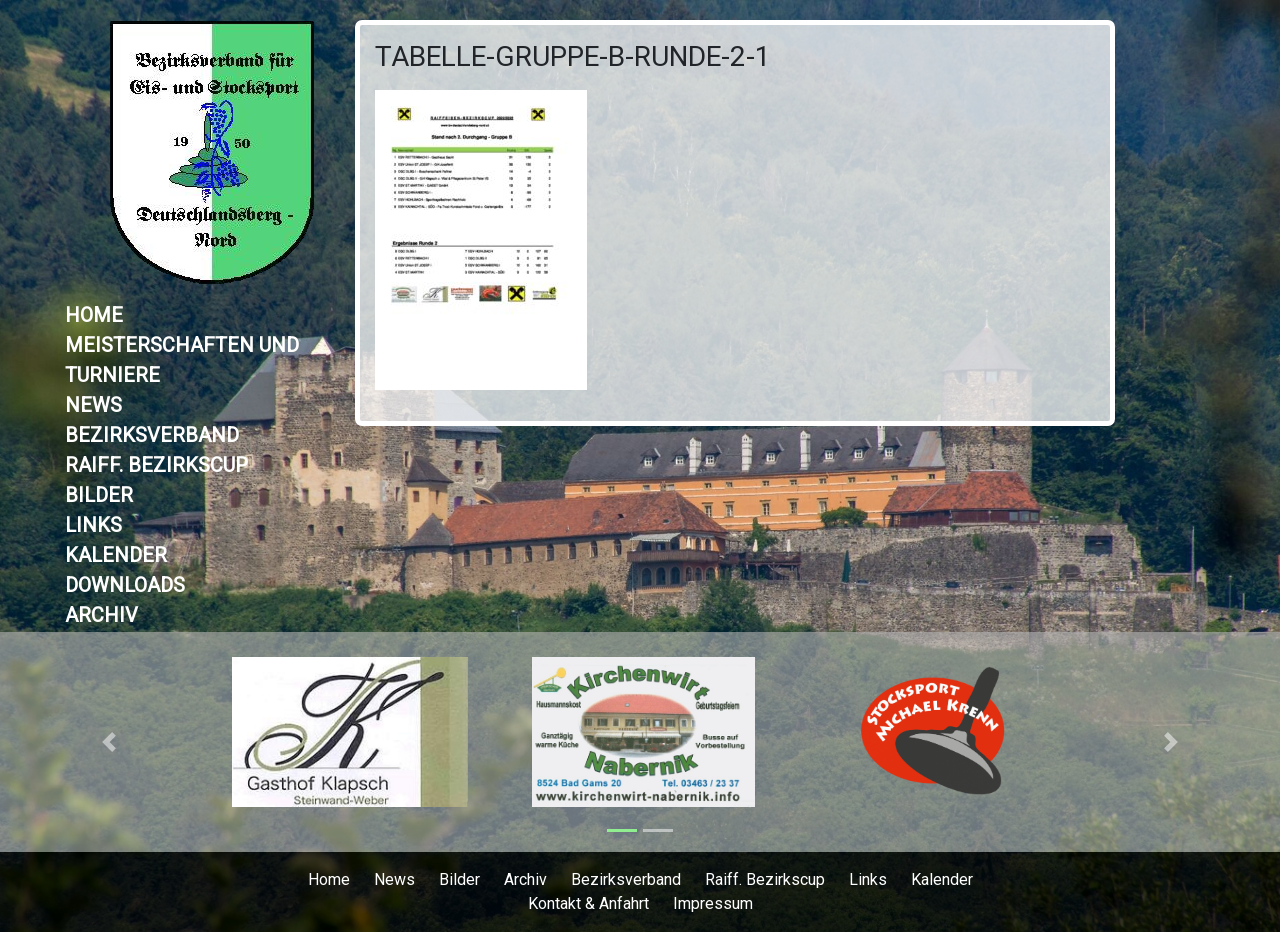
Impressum (713, 903)
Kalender (116, 555)
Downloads (125, 585)
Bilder (99, 495)
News (93, 405)
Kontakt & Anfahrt (588, 903)
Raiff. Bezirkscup (156, 465)
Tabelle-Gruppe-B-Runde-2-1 (573, 56)
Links (93, 525)
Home (94, 315)
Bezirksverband (152, 435)
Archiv (101, 615)
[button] (109, 742)
